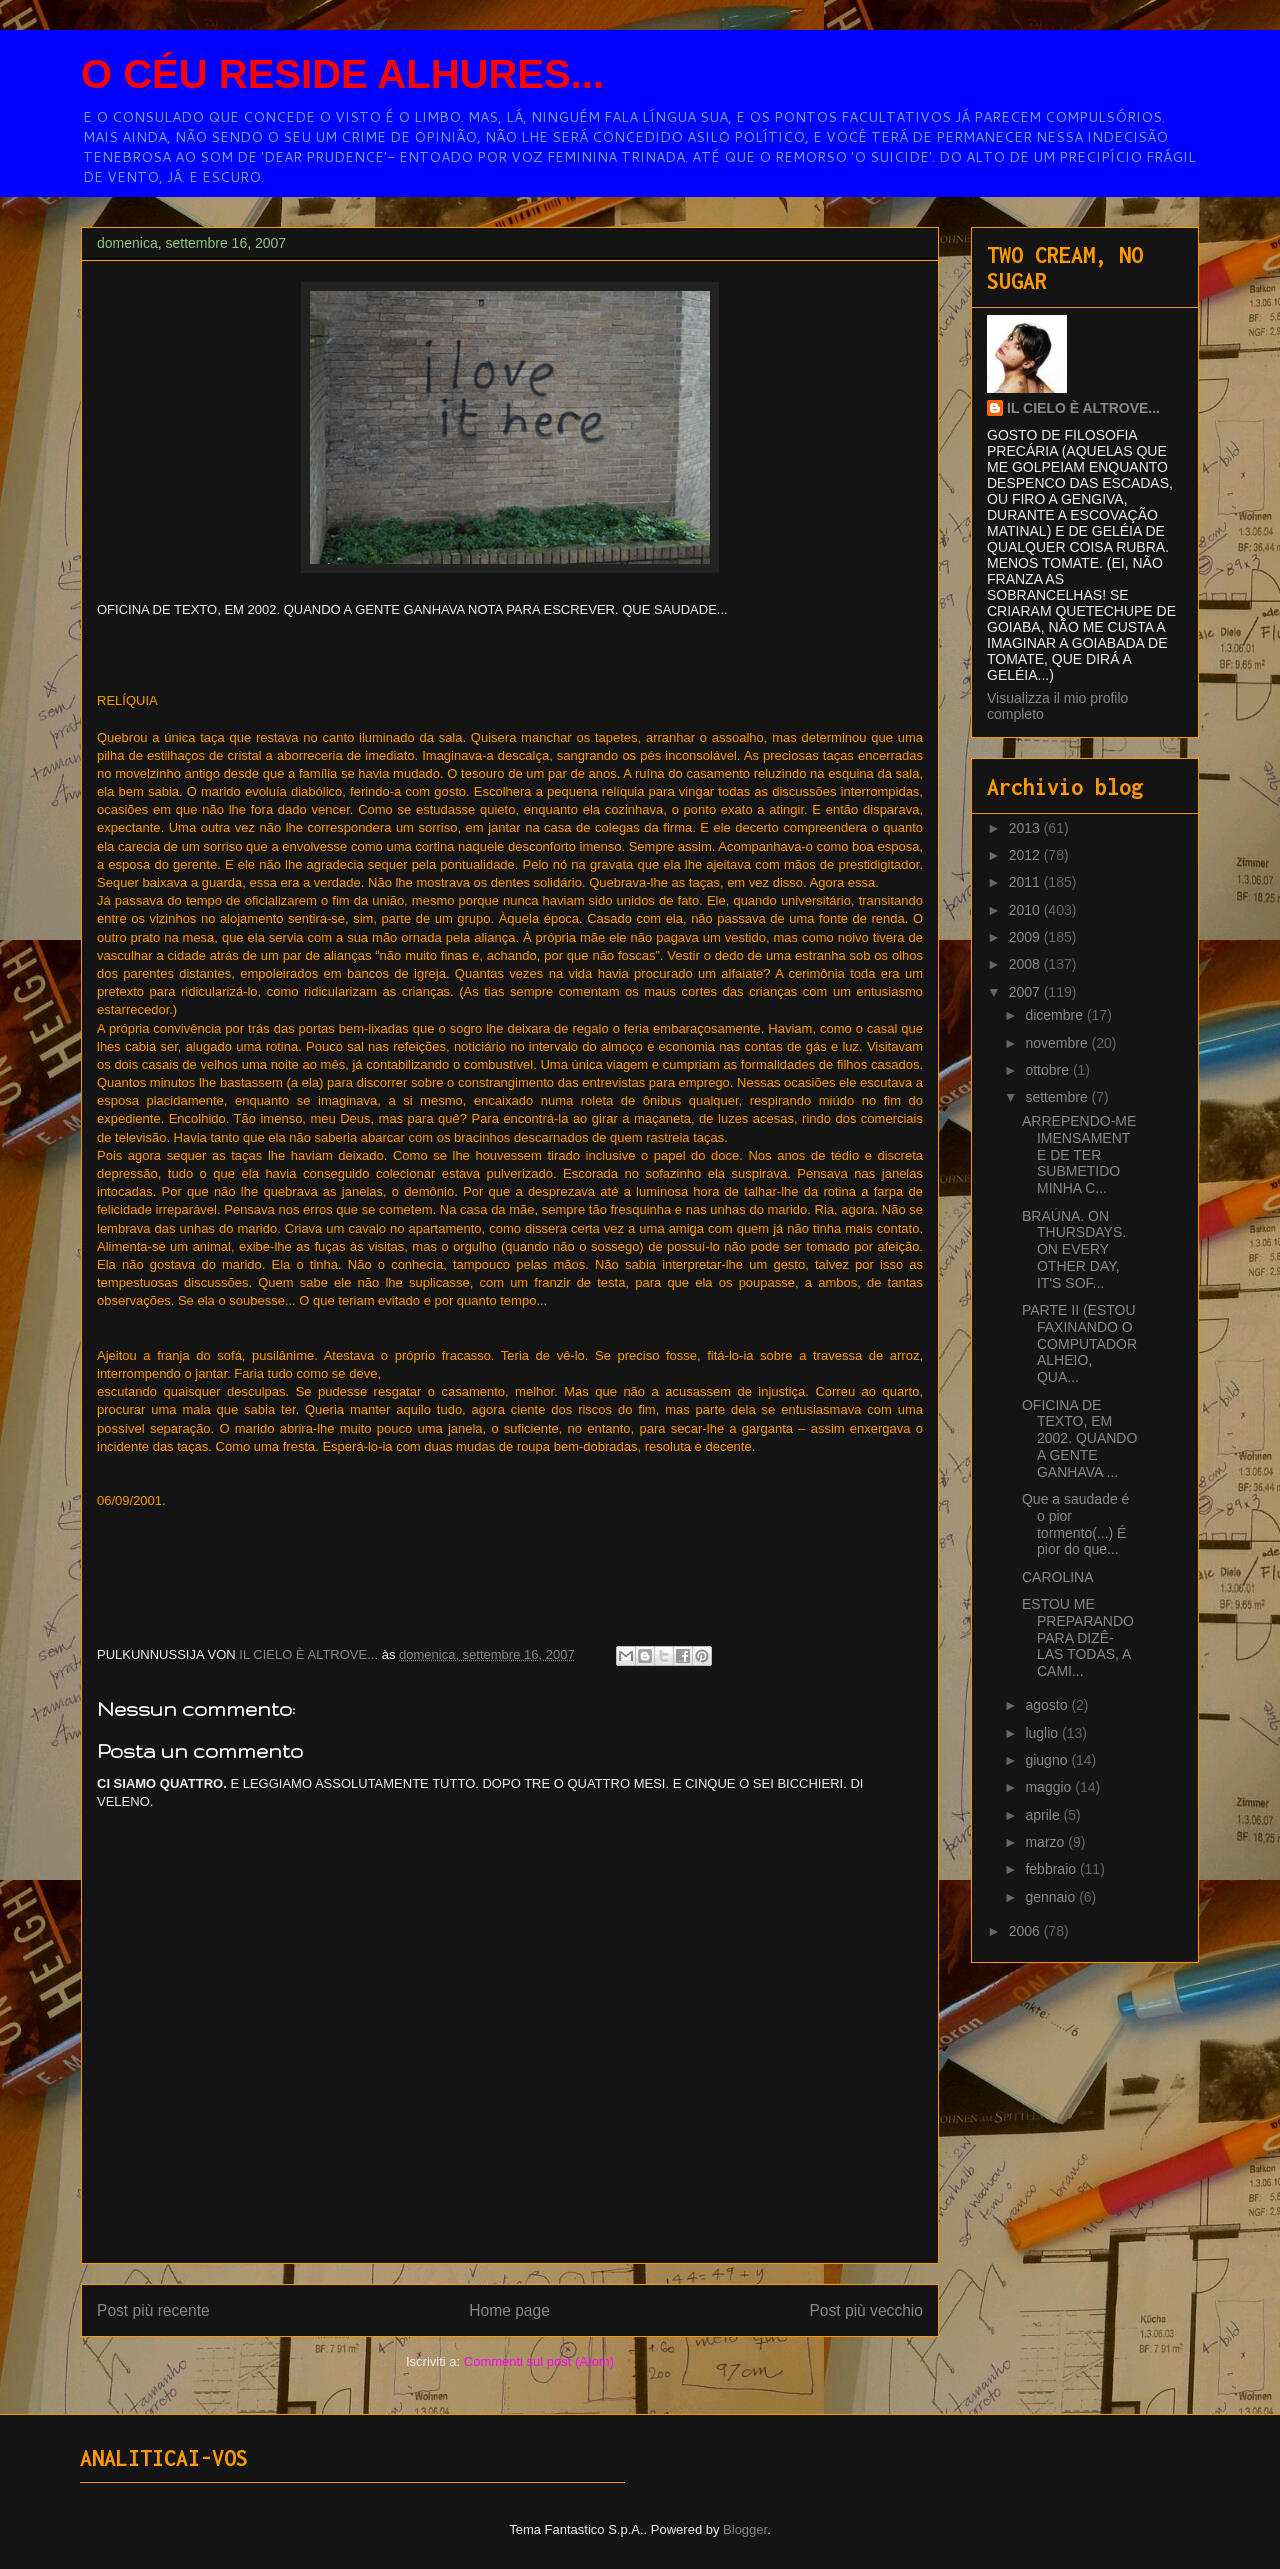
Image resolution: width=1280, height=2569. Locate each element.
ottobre (1048, 1070)
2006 (1026, 1931)
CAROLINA (1058, 1577)
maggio (1050, 1787)
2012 (1026, 855)
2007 (1026, 992)
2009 (1026, 937)
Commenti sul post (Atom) (539, 2361)
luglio (1043, 1733)
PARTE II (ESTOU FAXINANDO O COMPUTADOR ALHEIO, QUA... (1079, 1343)
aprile (1044, 1815)
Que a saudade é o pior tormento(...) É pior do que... (1075, 1524)
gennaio (1052, 1897)
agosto (1048, 1705)
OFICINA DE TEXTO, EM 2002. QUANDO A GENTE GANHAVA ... (1079, 1438)
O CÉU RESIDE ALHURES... (342, 74)
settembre (1058, 1097)
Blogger (745, 2529)
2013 (1026, 828)
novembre (1058, 1043)
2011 (1026, 882)
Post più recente (153, 2310)
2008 (1026, 964)
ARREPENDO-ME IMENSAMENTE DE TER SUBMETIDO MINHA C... (1079, 1154)
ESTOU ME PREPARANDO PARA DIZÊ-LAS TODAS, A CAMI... (1078, 1637)
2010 (1026, 910)
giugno (1048, 1760)
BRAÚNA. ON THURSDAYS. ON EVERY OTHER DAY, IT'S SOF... (1074, 1249)
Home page (509, 2310)
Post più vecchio (866, 2310)
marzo (1046, 1842)
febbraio (1052, 1869)
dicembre (1055, 1015)
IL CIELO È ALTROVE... (1083, 408)
